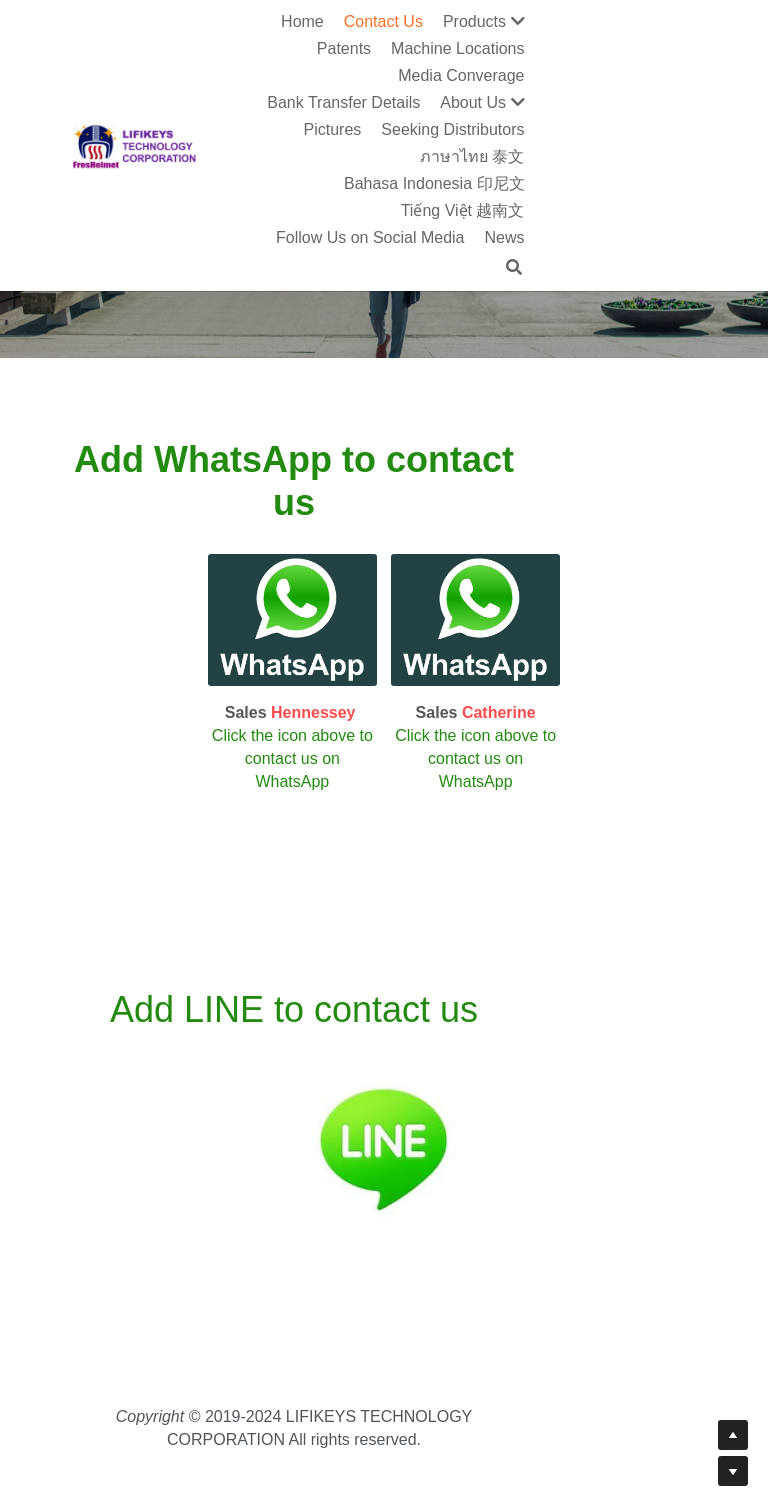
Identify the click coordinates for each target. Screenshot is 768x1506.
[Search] (694, 159)
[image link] (274, 588)
